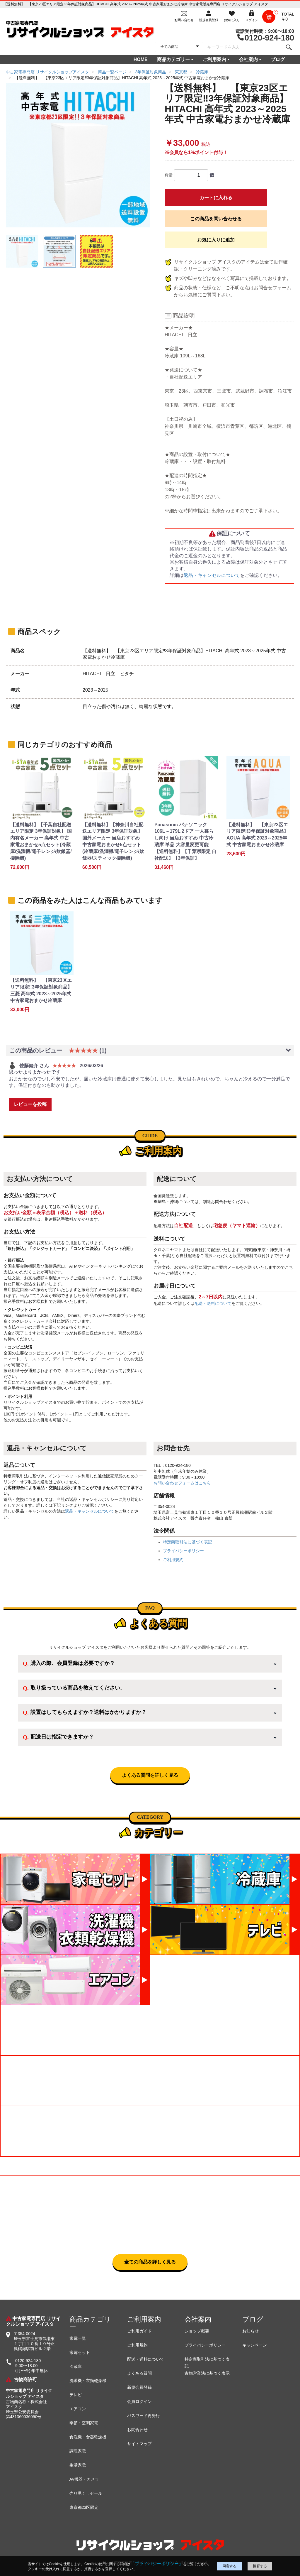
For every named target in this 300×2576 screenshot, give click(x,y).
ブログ (278, 59)
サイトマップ (139, 2443)
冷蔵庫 (75, 2366)
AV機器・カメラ (84, 2479)
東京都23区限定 (84, 2507)
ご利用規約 (173, 1559)
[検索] (289, 47)
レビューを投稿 (30, 1104)
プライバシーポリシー (183, 1550)
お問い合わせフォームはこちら (182, 1483)
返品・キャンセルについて (212, 575)
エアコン (77, 2408)
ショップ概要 (197, 2331)
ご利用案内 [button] (214, 59)
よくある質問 (139, 2373)
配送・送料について (213, 1303)
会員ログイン (139, 2401)
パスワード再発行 (143, 2415)
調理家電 (77, 2451)
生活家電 (77, 2465)
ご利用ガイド (139, 2331)
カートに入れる (216, 197)
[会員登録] (208, 16)
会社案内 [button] (248, 59)
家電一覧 (77, 2338)
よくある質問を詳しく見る (150, 1775)
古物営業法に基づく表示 (207, 2373)
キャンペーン (254, 2345)
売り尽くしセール (85, 2493)
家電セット (79, 2352)
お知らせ (250, 2331)
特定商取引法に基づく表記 (187, 1542)
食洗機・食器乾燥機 (87, 2437)
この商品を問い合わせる (216, 218)
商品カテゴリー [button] (173, 59)
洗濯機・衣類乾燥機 (87, 2380)
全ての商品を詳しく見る (150, 2261)
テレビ (75, 2394)
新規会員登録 (139, 2387)
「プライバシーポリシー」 (156, 2563)
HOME (141, 59)
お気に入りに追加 (216, 239)
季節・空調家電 (83, 2422)
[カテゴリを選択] (179, 47)
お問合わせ (137, 2429)
